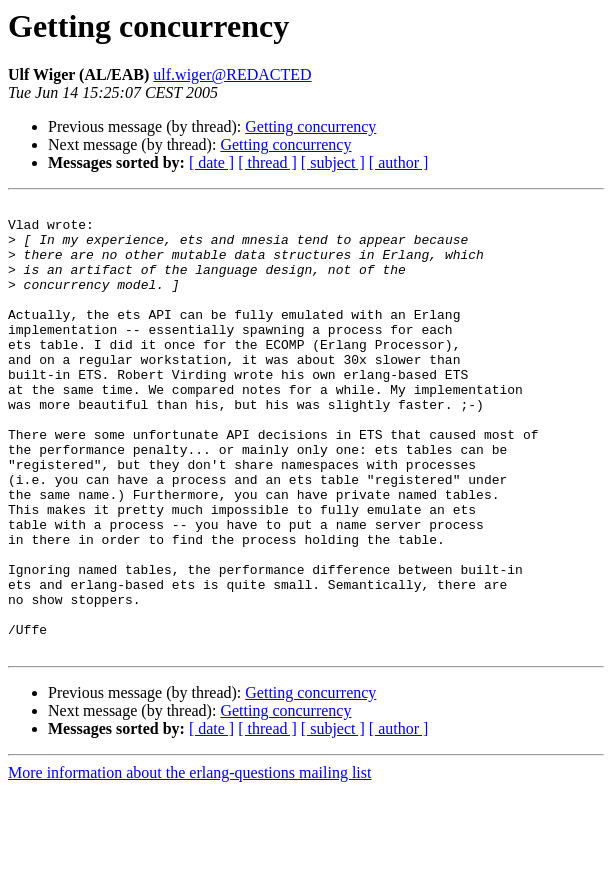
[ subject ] (333, 162)
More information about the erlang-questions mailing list (189, 862)
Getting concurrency (310, 126)
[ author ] (399, 162)
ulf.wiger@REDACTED (232, 74)
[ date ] (211, 162)
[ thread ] (267, 162)
